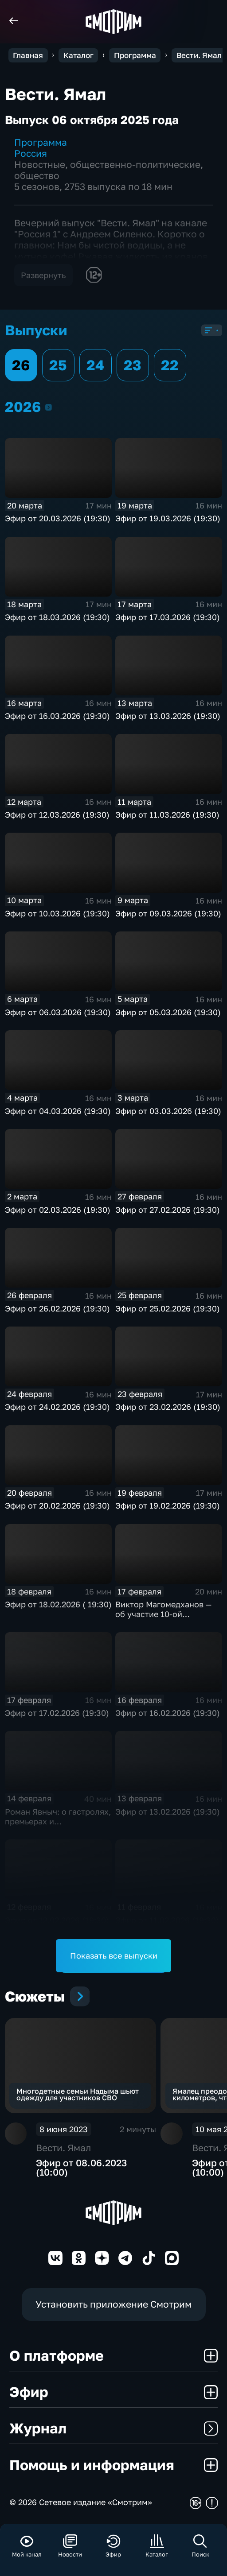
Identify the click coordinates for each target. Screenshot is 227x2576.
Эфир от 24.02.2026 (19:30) (57, 1407)
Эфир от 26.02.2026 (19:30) (57, 1308)
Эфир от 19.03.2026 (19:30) (167, 518)
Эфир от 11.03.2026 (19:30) (167, 814)
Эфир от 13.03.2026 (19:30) (167, 716)
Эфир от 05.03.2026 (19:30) (168, 1012)
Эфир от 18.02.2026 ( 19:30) (58, 1604)
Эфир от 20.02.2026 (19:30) (57, 1505)
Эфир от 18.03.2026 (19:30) (57, 617)
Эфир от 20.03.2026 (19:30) (57, 518)
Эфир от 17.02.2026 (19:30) (57, 1713)
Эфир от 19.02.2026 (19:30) (167, 1505)
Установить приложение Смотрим (113, 2304)
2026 (48, 407)
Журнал (113, 2428)
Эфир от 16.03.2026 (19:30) (57, 716)
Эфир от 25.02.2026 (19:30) (167, 1308)
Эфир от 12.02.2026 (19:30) (57, 1920)
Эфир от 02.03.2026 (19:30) (57, 1209)
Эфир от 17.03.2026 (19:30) (167, 617)
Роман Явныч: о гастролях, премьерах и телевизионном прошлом (58, 1821)
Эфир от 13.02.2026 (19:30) (167, 1811)
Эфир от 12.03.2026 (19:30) (57, 814)
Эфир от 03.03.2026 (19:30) (168, 1111)
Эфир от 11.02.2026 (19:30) (167, 1920)
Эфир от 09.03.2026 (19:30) (168, 913)
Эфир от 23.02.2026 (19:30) (167, 1407)
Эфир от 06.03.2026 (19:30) (58, 1012)
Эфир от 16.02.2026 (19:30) (167, 1713)
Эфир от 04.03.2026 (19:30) (58, 1111)
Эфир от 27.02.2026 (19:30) (167, 1209)
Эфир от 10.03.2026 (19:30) (57, 913)
